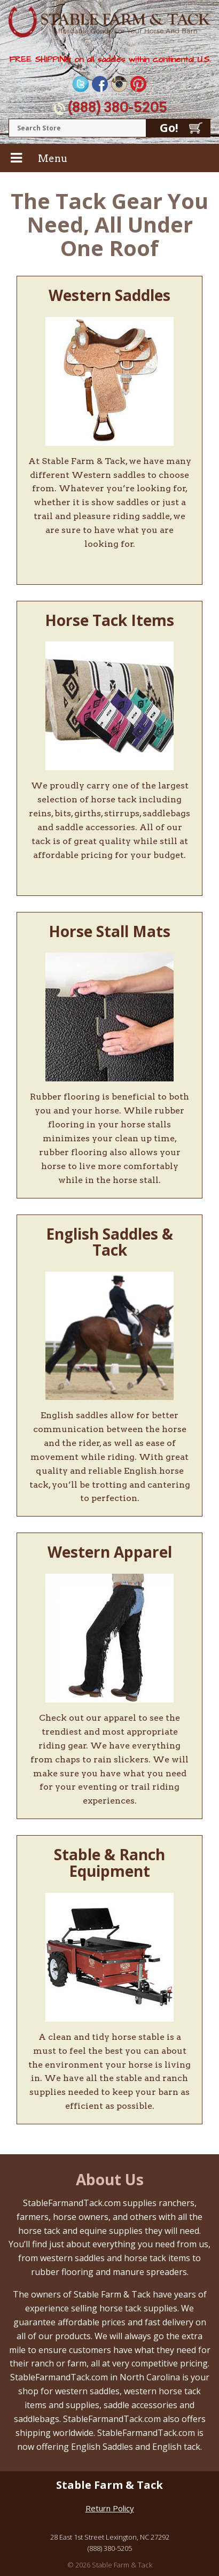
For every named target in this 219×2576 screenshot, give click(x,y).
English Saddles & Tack (109, 1242)
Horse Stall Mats (109, 931)
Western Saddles (109, 295)
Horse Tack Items (109, 620)
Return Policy (109, 2508)
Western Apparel (110, 1552)
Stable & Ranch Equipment (109, 1862)
